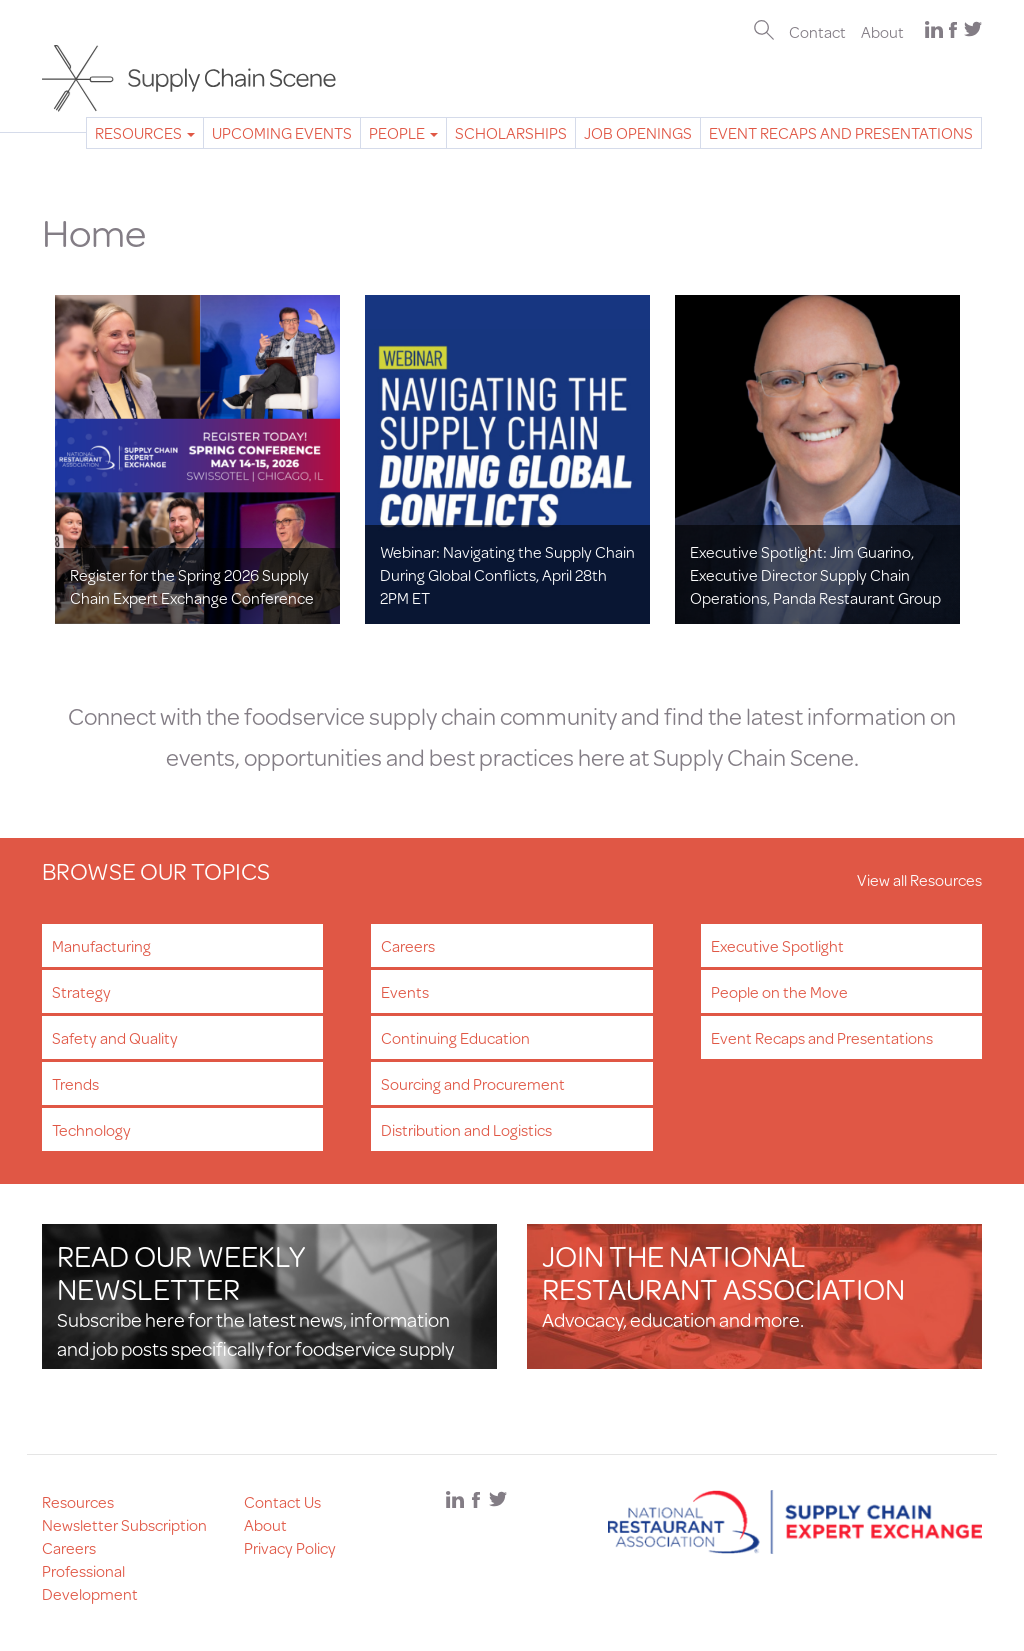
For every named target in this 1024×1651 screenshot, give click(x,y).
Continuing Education (455, 1037)
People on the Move (779, 991)
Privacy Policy (290, 1547)
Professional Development (90, 1582)
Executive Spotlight (777, 945)
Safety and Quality (115, 1037)
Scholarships (511, 132)
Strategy (81, 991)
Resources (145, 132)
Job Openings (638, 132)
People (403, 132)
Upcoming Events (282, 132)
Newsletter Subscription (124, 1524)
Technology (91, 1129)
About (882, 31)
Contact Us (282, 1501)
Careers (408, 945)
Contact (817, 31)
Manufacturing (101, 945)
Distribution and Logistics (466, 1129)
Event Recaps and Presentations (841, 132)
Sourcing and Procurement (473, 1083)
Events (405, 991)
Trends (75, 1083)
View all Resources (919, 879)
